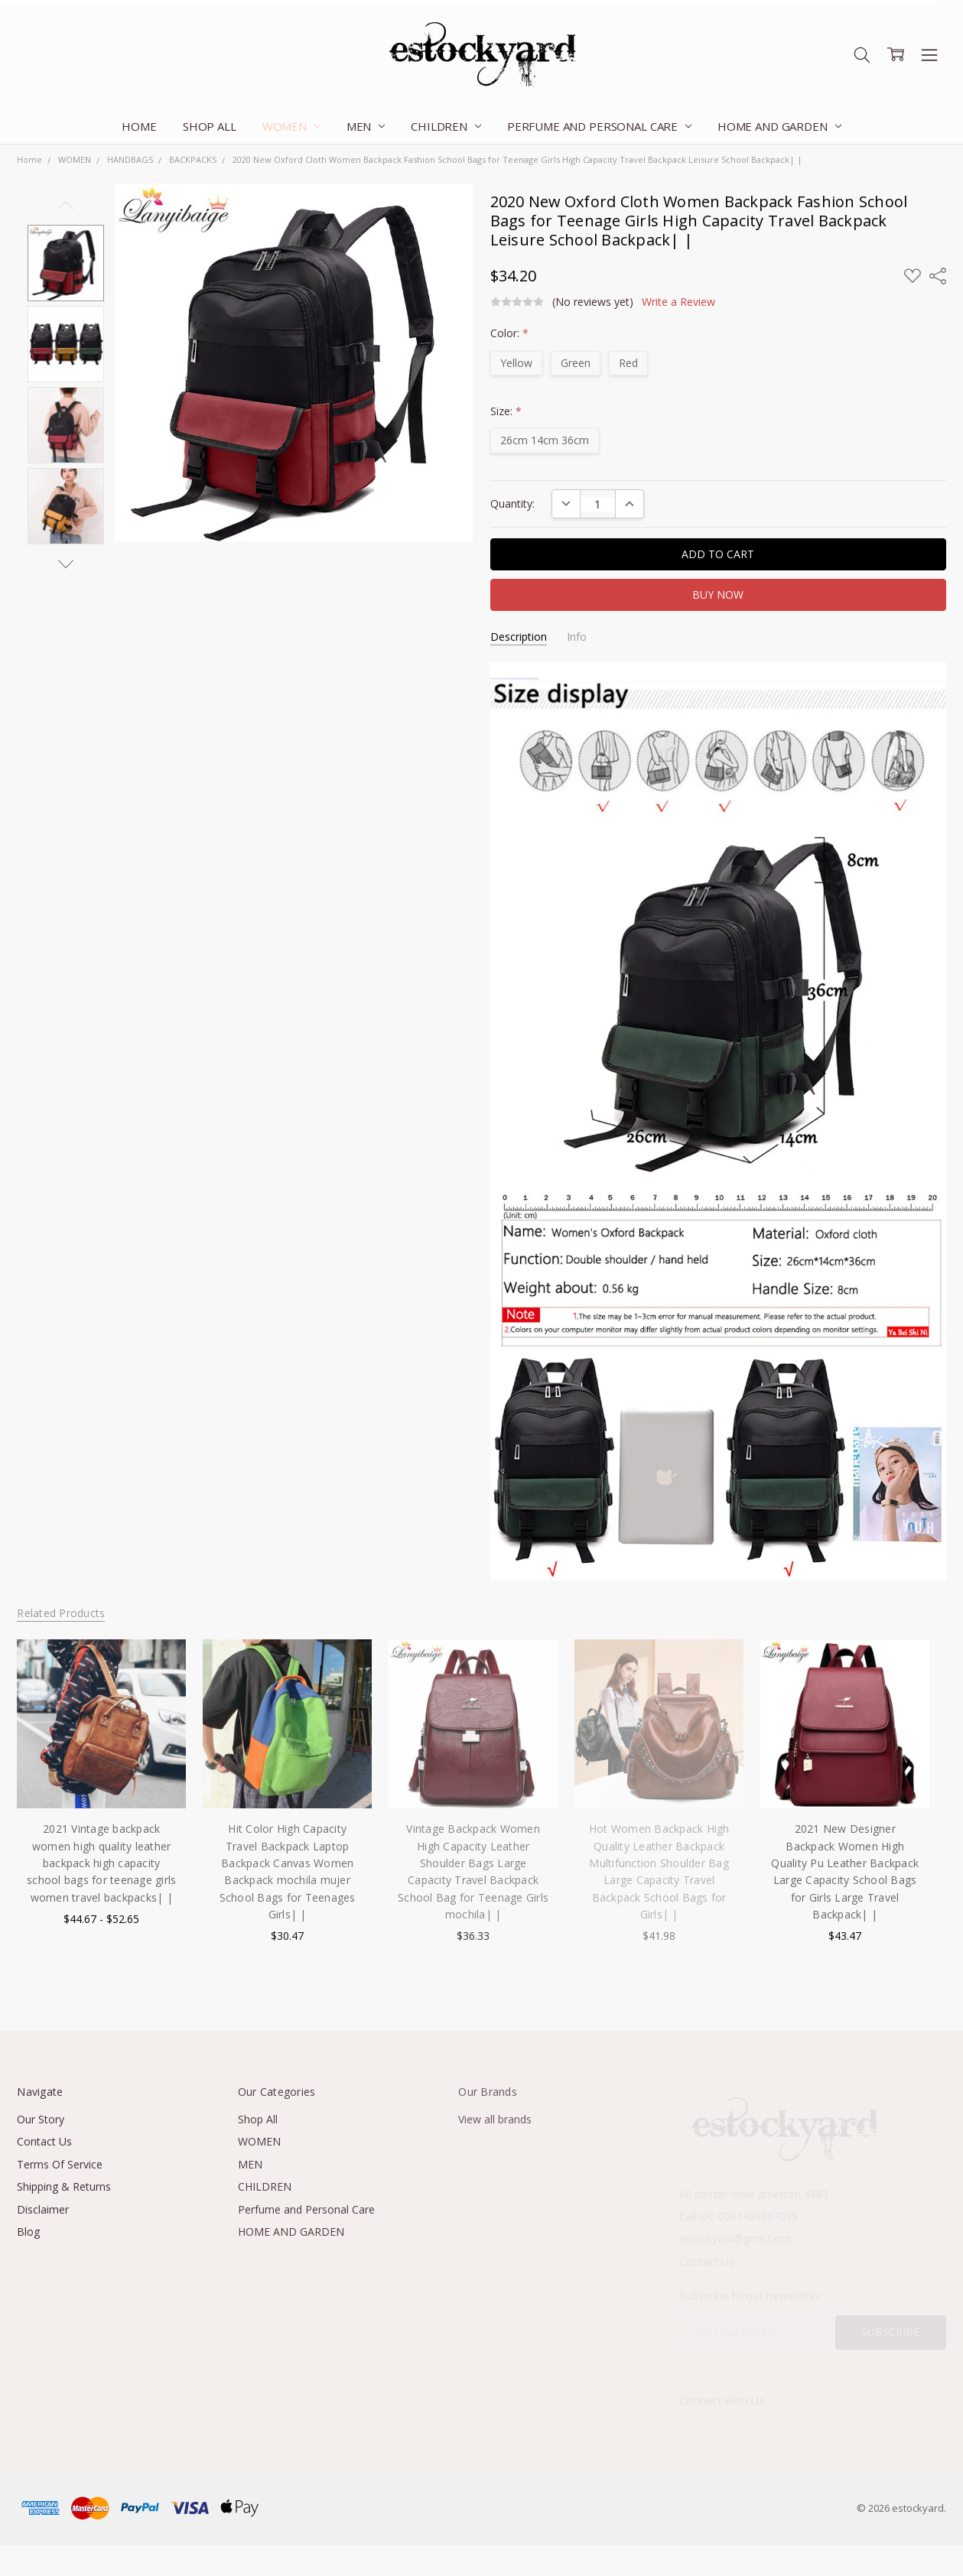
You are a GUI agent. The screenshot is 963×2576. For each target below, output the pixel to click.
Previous (66, 205)
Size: (506, 411)
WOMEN (291, 126)
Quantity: (512, 503)
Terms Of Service (59, 2164)
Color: (509, 333)
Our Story (40, 2119)
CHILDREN (446, 126)
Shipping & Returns (64, 2186)
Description (518, 637)
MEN (365, 126)
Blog (28, 2231)
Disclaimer (43, 2209)
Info (577, 637)
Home (139, 126)
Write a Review (678, 302)
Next (66, 564)
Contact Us (44, 2141)
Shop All (209, 126)
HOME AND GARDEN (779, 126)
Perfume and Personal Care (599, 126)
